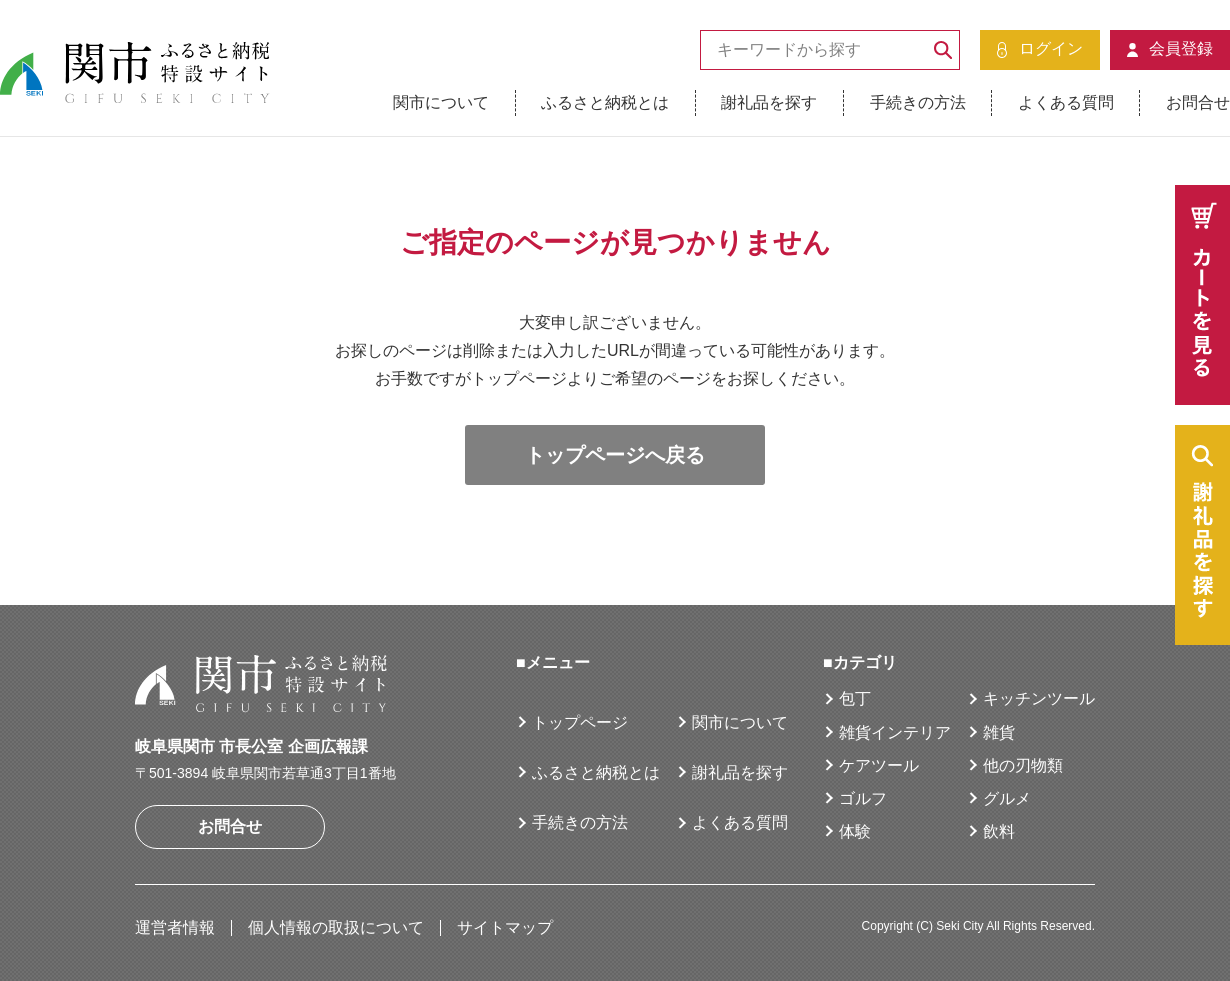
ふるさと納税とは (605, 102)
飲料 (999, 831)
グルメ (1007, 798)
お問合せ (1198, 102)
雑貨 (999, 732)
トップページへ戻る (615, 455)
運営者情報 (175, 927)
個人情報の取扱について (336, 927)
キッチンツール (1039, 698)
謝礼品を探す (769, 102)
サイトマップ (505, 927)
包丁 (855, 698)
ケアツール (879, 765)
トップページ (580, 722)
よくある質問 (1066, 102)
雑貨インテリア (895, 732)
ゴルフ (863, 798)
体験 (855, 831)
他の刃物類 (1023, 765)
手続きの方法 (918, 102)
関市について (441, 102)
